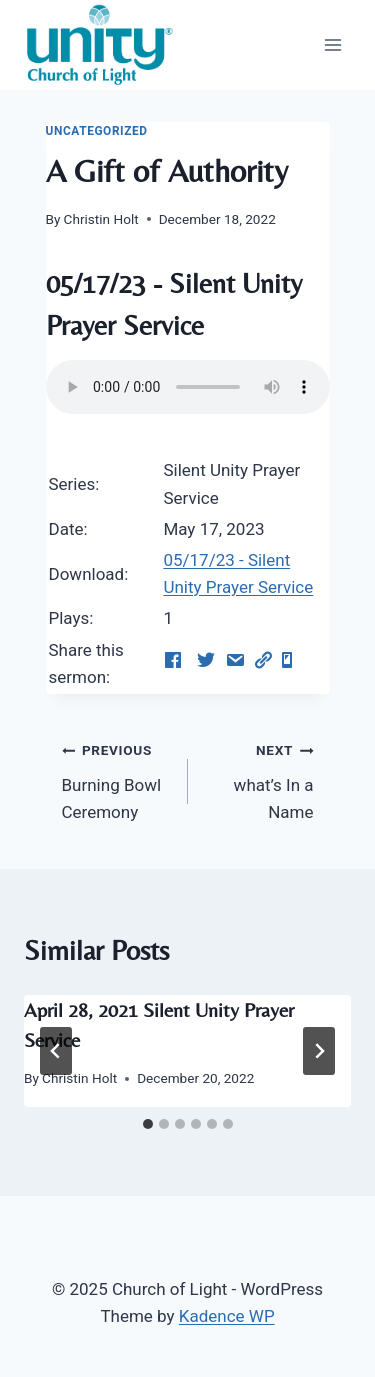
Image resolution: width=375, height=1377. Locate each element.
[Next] (319, 1051)
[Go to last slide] (56, 1051)
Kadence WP (227, 1316)
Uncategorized (97, 131)
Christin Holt (101, 219)
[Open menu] (332, 44)
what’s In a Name (259, 779)
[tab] (148, 1124)
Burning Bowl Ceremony (116, 779)
